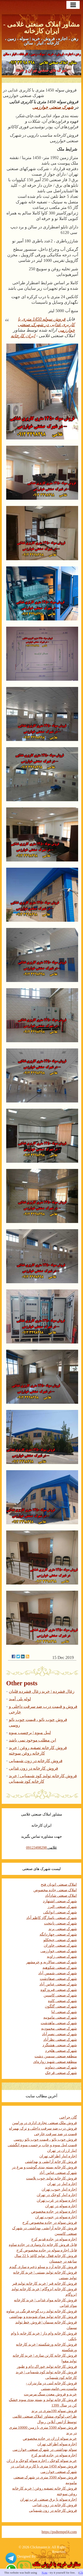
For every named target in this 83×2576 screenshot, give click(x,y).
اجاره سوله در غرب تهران (57, 2200)
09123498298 (36, 1847)
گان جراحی (68, 2117)
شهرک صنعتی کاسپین (60, 1995)
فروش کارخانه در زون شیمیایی (35, 1760)
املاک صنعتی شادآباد (61, 1896)
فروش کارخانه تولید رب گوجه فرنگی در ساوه (41, 2311)
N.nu (44, 2572)
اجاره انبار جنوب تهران (59, 2189)
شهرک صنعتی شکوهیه (59, 1968)
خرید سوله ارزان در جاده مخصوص (50, 2438)
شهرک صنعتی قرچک (61, 2073)
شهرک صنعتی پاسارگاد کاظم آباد (51, 1918)
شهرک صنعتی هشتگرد (59, 2045)
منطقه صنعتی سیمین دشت (56, 2056)
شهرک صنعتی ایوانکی (60, 1912)
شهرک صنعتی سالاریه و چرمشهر (51, 1962)
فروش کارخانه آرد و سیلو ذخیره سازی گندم (43, 2267)
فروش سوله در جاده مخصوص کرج (49, 2222)
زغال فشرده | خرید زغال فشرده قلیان (41, 1691)
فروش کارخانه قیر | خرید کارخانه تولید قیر (44, 2283)
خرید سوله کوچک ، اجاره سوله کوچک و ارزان (42, 2461)
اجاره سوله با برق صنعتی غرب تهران (48, 2499)
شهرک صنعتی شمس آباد (57, 1973)
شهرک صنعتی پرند (62, 1929)
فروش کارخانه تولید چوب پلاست (51, 2178)
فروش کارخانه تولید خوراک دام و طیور (47, 2366)
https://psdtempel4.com (59, 2532)
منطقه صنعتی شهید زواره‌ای (55, 2062)
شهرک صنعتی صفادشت (58, 1979)
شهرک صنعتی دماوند (61, 2067)
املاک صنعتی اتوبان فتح (59, 1884)
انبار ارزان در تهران (62, 2150)
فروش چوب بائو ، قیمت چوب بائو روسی (45, 2139)
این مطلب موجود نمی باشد (32, 1740)
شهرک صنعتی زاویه (62, 1956)
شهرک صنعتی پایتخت (60, 1923)
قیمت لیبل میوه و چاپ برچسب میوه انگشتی (42, 2145)
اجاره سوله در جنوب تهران (56, 2217)
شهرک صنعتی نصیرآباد (59, 2034)
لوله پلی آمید (20, 1699)
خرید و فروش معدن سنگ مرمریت (50, 2394)
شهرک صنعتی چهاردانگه (58, 1934)
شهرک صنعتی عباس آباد (58, 1984)
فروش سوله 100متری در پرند (54, 2411)
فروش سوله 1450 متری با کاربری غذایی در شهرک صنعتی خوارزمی (46, 324)
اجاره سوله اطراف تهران (57, 2444)
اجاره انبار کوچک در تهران (57, 2195)
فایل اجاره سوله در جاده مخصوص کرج (46, 2250)
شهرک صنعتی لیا (64, 2012)
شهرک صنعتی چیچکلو (60, 1940)
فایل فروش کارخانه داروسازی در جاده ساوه (43, 2245)
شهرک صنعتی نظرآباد (60, 2039)
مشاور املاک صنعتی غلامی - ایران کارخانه (41, 28)
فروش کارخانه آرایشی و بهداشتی (51, 2162)
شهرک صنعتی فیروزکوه (59, 1990)
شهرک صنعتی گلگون (61, 2006)
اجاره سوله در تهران (61, 2206)
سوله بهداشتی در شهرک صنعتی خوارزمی (45, 2450)
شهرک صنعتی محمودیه (59, 2028)
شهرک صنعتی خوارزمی (52, 107)
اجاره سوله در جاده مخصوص (54, 2211)
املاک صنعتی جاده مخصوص (55, 1890)
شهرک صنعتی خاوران (60, 1945)
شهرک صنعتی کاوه (62, 2001)
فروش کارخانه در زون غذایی (33, 1768)
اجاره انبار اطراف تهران (58, 2156)
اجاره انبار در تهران (62, 2184)
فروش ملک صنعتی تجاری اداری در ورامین (44, 2123)
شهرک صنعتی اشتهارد (60, 1901)
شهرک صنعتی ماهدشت (59, 2023)
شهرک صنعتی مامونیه (60, 2017)
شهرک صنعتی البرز (62, 1907)
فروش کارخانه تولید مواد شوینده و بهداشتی (43, 2317)
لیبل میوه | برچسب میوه (30, 1732)
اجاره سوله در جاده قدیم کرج (54, 2239)
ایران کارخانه (23, 335)
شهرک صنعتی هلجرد (61, 2051)
